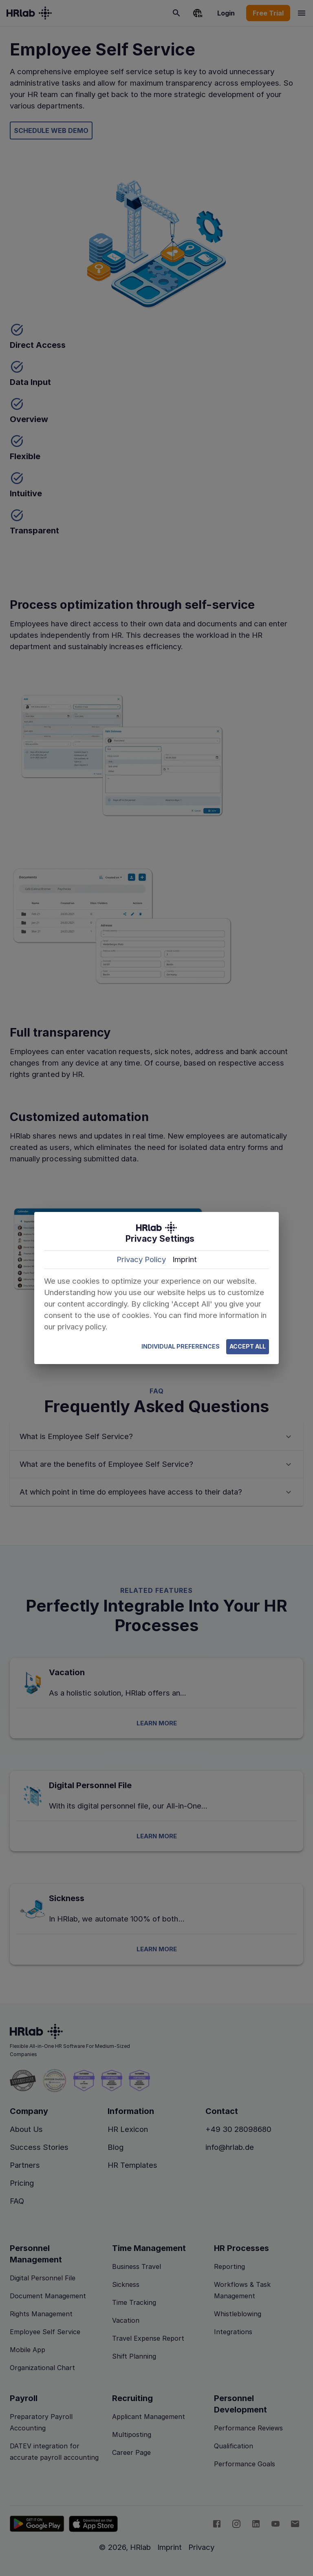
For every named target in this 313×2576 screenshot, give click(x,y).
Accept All (247, 1346)
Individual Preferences (180, 1346)
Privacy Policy (141, 1259)
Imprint (184, 1259)
